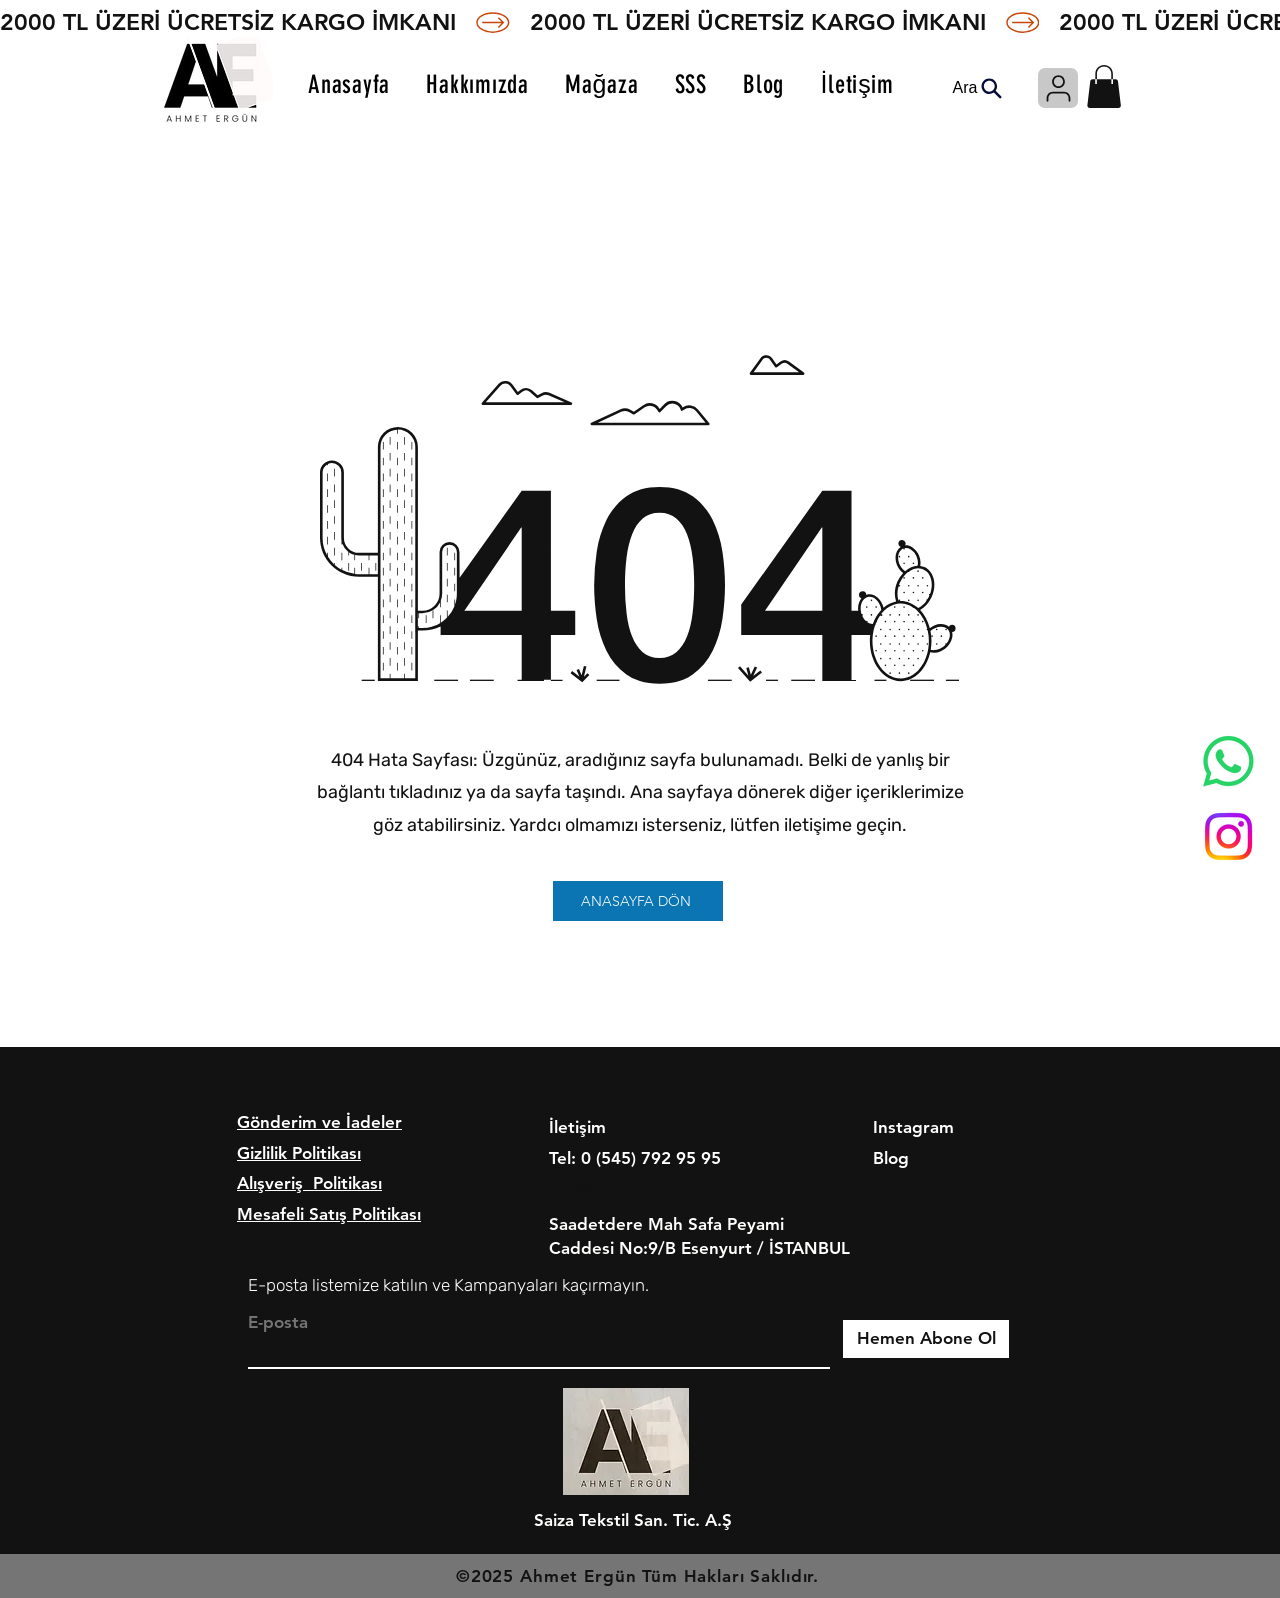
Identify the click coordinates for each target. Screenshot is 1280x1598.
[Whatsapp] (1228, 761)
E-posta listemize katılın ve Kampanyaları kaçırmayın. (448, 1285)
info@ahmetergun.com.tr (649, 1188)
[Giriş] (1058, 88)
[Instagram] (1228, 836)
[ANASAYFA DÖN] (638, 901)
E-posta (278, 1322)
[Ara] (977, 88)
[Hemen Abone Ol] (926, 1339)
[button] (1104, 86)
